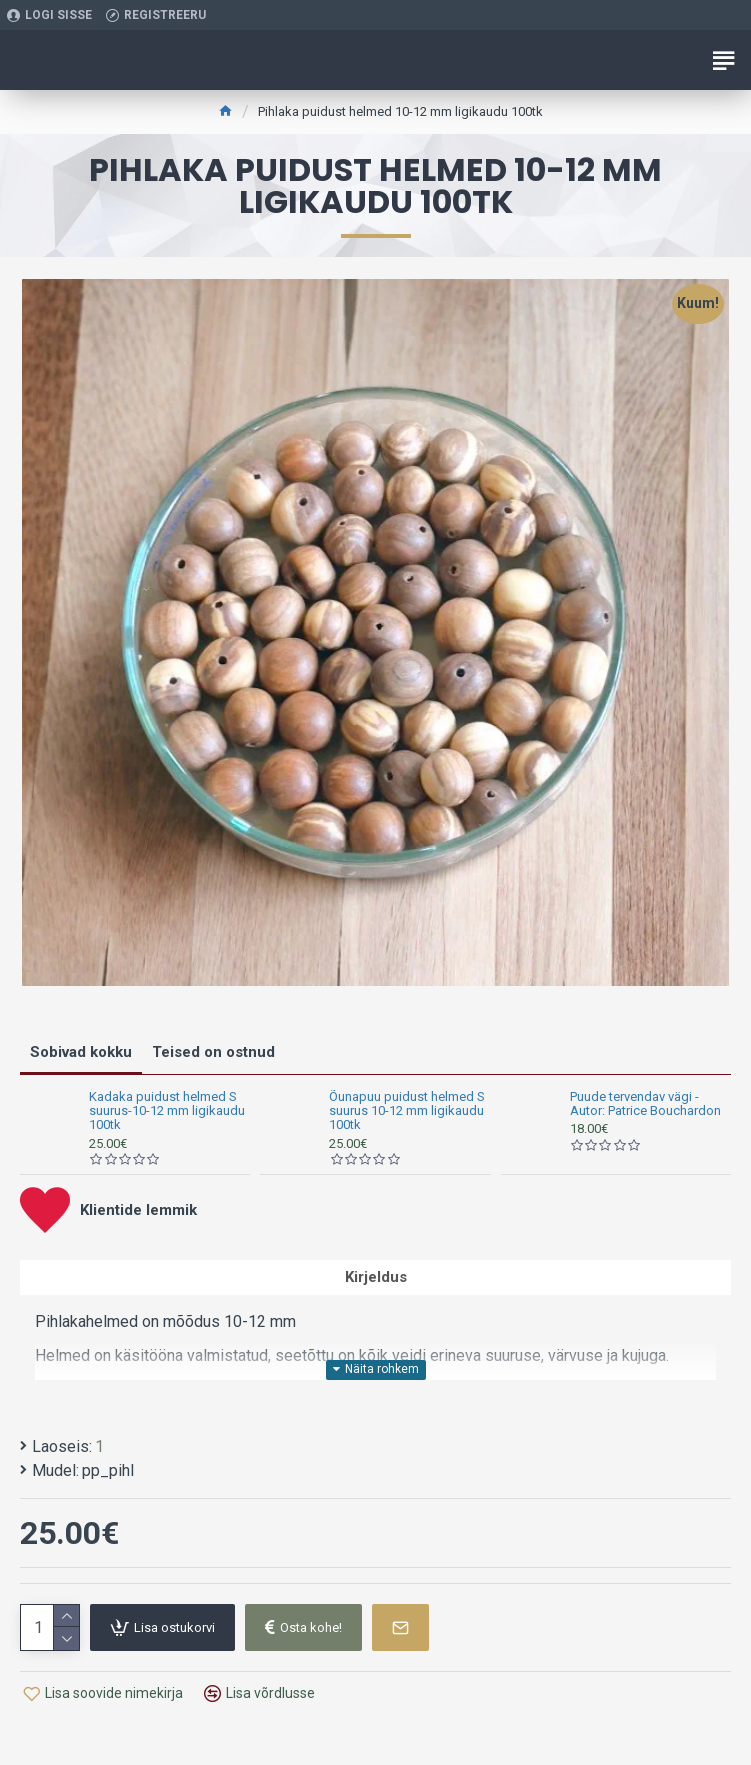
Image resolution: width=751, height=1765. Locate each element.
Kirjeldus (376, 1277)
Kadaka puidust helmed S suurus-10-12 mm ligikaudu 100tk (167, 1111)
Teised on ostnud (213, 1052)
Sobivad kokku (81, 1052)
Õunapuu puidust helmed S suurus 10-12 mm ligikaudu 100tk (407, 1111)
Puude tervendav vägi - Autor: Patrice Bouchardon (645, 1104)
